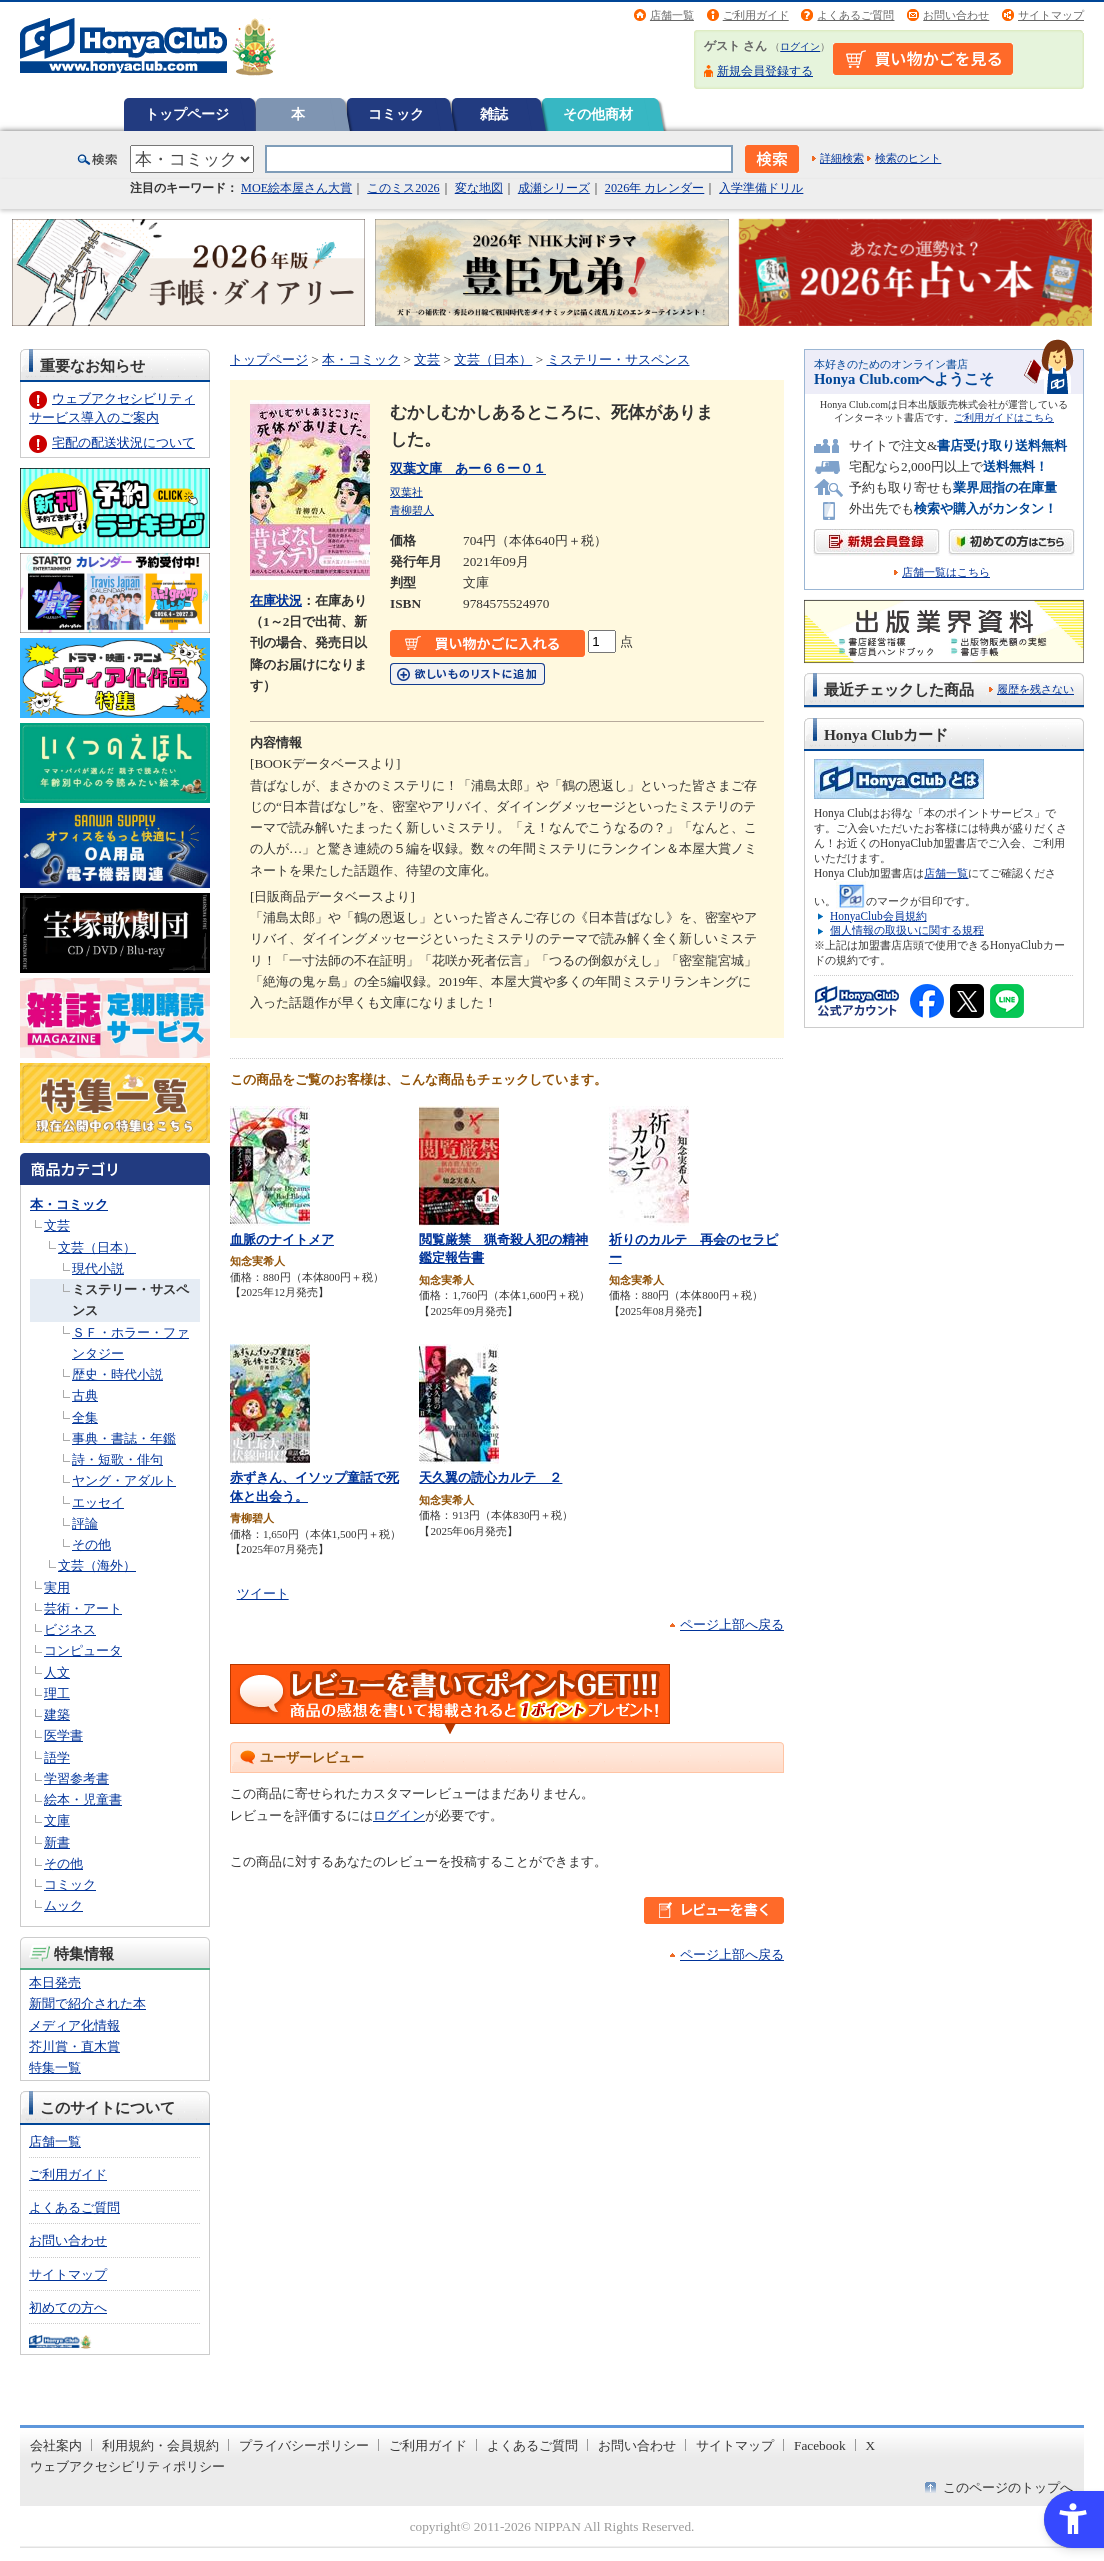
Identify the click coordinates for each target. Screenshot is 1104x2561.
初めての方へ (68, 2307)
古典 (85, 1395)
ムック (63, 1905)
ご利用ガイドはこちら (1004, 417)
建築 (57, 1714)
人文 (57, 1672)
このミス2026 (403, 188)
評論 (85, 1523)
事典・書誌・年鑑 (124, 1438)
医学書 (63, 1735)
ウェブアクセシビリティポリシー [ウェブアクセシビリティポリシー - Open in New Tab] (127, 2466)
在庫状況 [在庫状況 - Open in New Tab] (276, 600)
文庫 (57, 1820)
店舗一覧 (672, 15)
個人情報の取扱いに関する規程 (907, 930)
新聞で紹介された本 (87, 2003)
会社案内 (56, 2445)
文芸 (57, 1225)
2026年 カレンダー (654, 188)
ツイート (263, 1593)
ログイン (800, 46)
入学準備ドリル (761, 188)
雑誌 (494, 114)
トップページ (187, 114)
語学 (57, 1757)
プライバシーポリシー (304, 2445)
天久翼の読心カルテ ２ (490, 1477)
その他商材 (598, 114)
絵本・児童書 (83, 1799)
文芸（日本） (97, 1247)
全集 (85, 1417)
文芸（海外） (97, 1565)
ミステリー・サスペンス (618, 359)
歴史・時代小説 (117, 1374)
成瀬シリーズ (554, 188)
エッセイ (98, 1502)
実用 (57, 1587)
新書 (57, 1842)
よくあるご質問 (855, 15)
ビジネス (70, 1629)
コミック (396, 114)
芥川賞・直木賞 (74, 2046)
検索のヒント (908, 158)
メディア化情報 (74, 2025)
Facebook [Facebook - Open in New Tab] (820, 2445)
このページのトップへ (1008, 2487)
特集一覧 (55, 2067)
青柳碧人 (412, 510)
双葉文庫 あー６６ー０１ (468, 468)
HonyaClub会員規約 (878, 916)
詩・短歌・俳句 (117, 1459)
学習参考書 (76, 1778)
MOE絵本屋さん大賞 (296, 188)
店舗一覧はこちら (946, 572)
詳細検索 (842, 158)
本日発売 (55, 1982)
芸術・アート (83, 1608)
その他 (91, 1544)
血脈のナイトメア (282, 1239)
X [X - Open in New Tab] (871, 2445)
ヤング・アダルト (124, 1480)
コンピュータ (83, 1650)
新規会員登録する (765, 71)
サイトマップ (1051, 15)
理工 (57, 1693)
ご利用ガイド (756, 15)
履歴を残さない (1035, 689)
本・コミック (69, 1204)
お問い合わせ (956, 15)
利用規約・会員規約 (160, 2445)
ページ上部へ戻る (732, 1624)
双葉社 (406, 492)
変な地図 (479, 188)
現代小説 (98, 1268)
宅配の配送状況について (123, 442)
